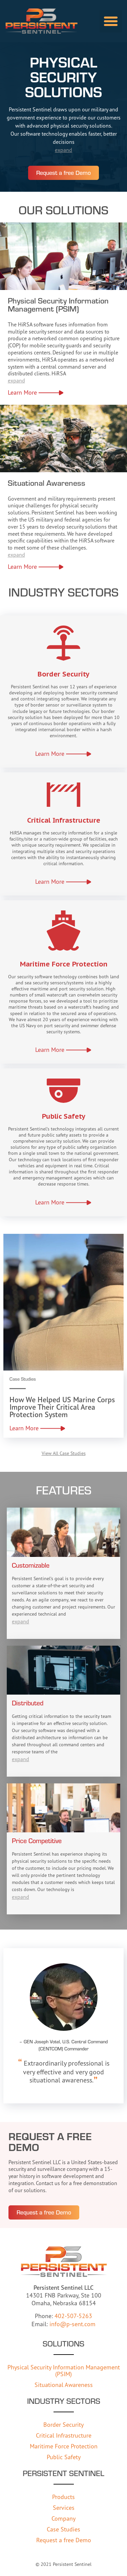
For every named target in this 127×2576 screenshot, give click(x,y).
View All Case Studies (64, 1453)
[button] (111, 21)
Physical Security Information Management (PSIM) (63, 2370)
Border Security (63, 2424)
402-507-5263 (73, 2315)
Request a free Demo (63, 2540)
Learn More (22, 392)
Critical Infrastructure (63, 2435)
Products (63, 2496)
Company (63, 2518)
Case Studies (63, 2529)
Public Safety (64, 2457)
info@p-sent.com (72, 2324)
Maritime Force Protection (64, 2446)
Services (64, 2507)
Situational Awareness (64, 2384)
